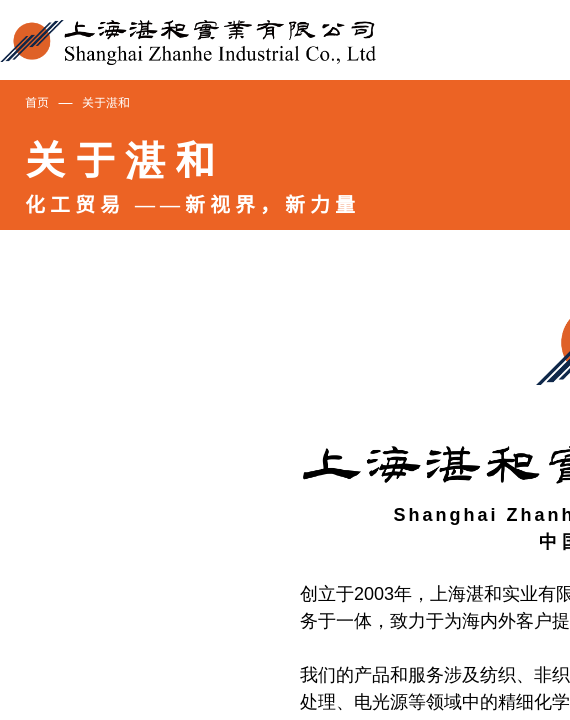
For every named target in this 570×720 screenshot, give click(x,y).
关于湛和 (106, 101)
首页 (37, 101)
